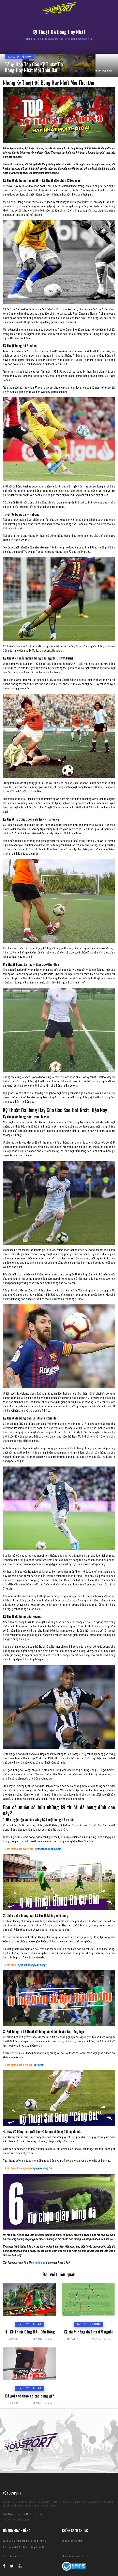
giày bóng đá (38, 2262)
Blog (40, 38)
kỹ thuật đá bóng (44, 1848)
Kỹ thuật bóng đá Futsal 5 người (88, 2331)
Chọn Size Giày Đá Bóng (15, 2541)
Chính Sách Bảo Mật (72, 2541)
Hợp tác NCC (24, 2514)
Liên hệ (38, 2514)
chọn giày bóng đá (41, 2168)
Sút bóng (39, 2064)
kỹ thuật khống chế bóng (32, 1965)
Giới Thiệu (8, 2514)
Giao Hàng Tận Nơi (36, 2541)
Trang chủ (31, 38)
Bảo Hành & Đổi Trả (13, 2547)
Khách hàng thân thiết (34, 2547)
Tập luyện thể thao (54, 38)
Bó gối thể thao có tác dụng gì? (29, 2396)
